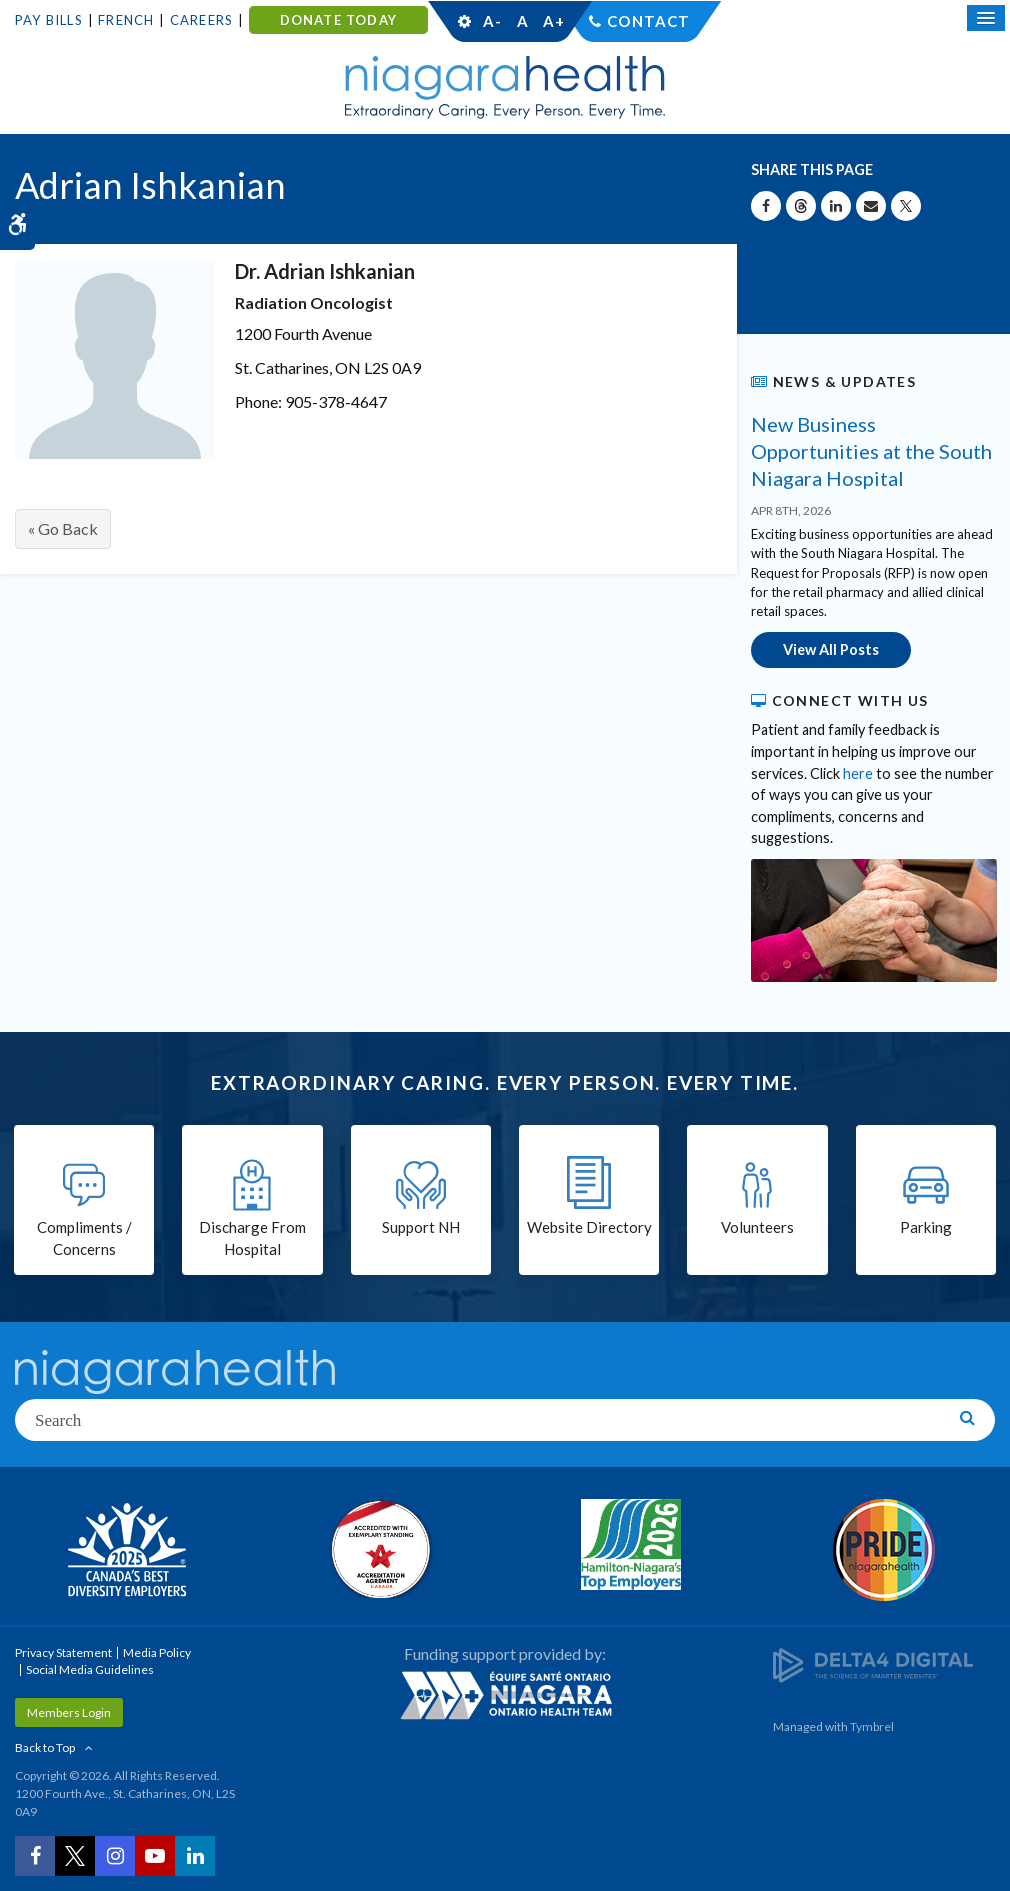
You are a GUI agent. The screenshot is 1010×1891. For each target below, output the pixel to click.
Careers (201, 20)
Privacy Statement (63, 1652)
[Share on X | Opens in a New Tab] (906, 206)
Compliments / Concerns (84, 1238)
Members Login (69, 1712)
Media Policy (157, 1652)
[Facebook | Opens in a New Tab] (35, 1856)
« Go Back (63, 528)
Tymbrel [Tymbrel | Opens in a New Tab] (872, 1726)
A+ (553, 21)
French (126, 20)
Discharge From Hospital (252, 1238)
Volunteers (757, 1227)
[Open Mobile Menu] (986, 18)
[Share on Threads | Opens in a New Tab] (801, 206)
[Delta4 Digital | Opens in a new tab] (873, 1663)
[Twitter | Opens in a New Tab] (75, 1856)
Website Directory (589, 1227)
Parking (926, 1227)
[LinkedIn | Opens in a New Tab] (195, 1856)
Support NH (421, 1227)
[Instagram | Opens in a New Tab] (115, 1856)
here (858, 773)
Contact (648, 21)
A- (492, 21)
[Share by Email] (871, 206)
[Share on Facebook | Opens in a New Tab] (766, 206)
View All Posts (831, 649)
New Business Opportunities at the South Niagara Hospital (871, 451)
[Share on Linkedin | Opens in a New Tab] (836, 206)
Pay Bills (49, 20)
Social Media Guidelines (90, 1669)
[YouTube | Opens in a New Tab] (155, 1856)
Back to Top (45, 1747)
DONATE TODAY (338, 20)
